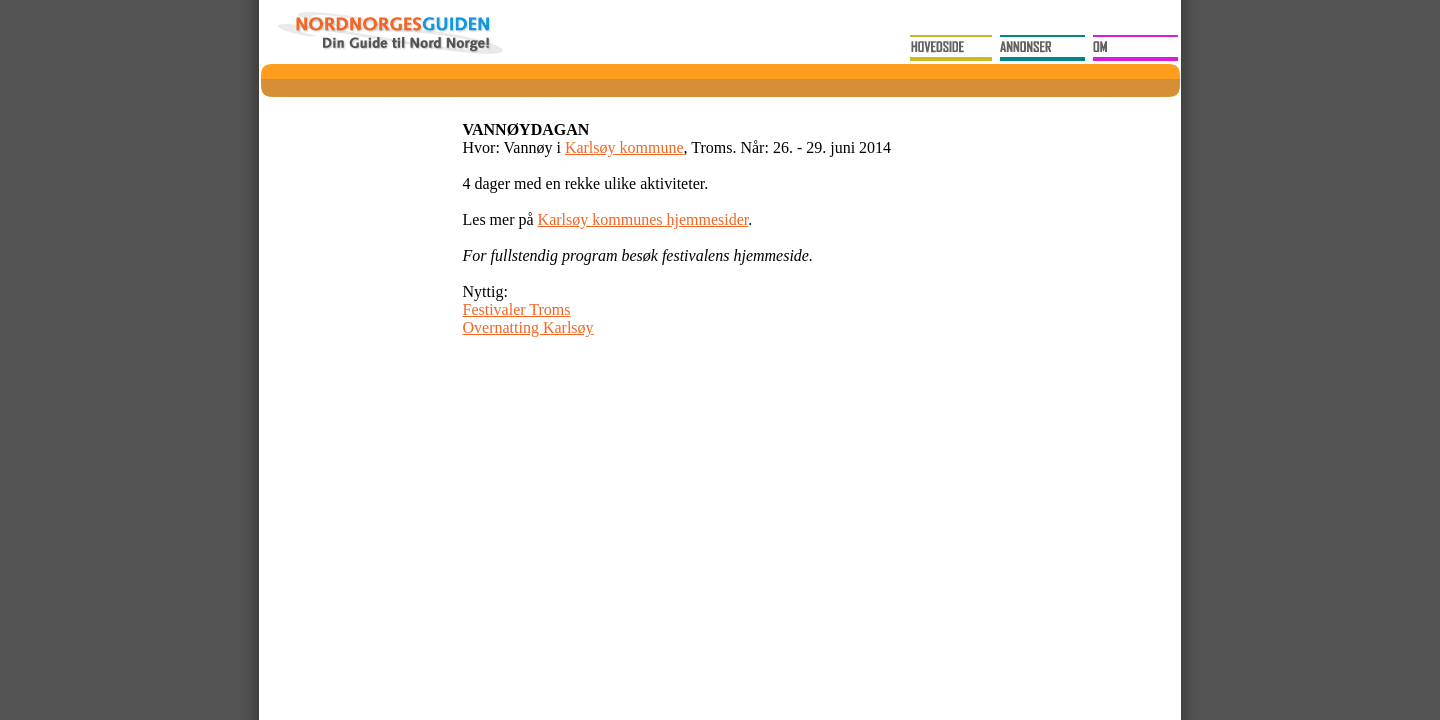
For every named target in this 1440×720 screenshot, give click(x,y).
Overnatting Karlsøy (528, 327)
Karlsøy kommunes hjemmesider (643, 219)
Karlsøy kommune (624, 147)
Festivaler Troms (517, 309)
